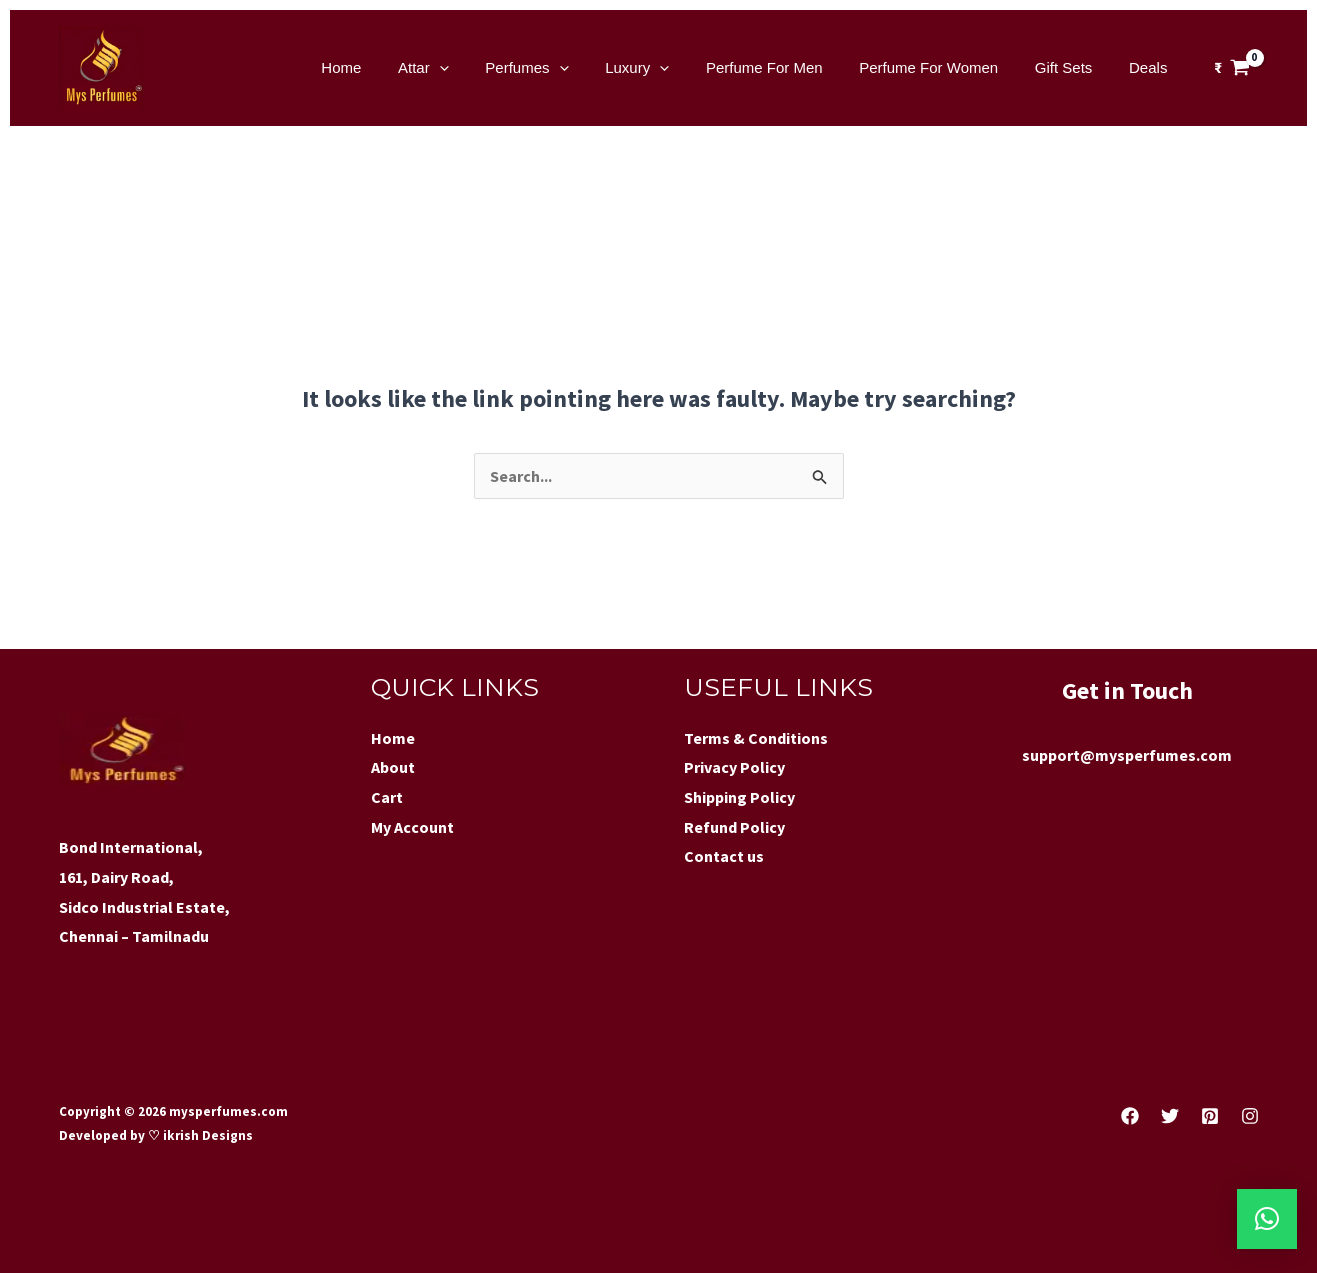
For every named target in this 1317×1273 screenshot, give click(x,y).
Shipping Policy (739, 797)
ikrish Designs (206, 1135)
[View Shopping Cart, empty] (1232, 68)
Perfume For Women (945, 67)
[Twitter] (1170, 1116)
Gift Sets (1074, 67)
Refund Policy (734, 827)
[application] (482, 68)
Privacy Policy (734, 767)
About (393, 767)
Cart (387, 797)
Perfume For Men (787, 67)
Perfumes (563, 68)
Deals (1151, 67)
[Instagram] (1250, 1116)
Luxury (667, 68)
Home (391, 67)
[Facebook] (1130, 1116)
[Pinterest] (1210, 1116)
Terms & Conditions (756, 738)
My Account (412, 827)
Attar (466, 68)
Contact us (724, 856)
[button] (1267, 1219)
